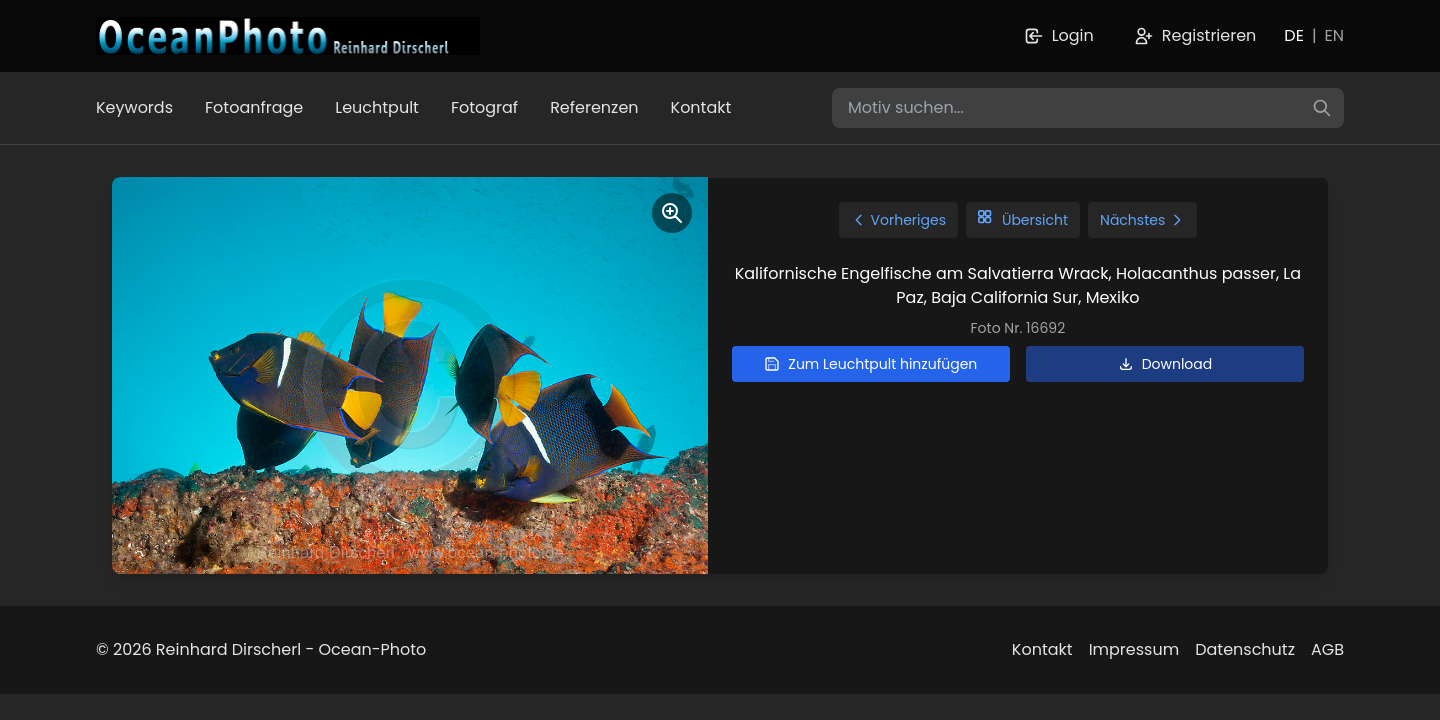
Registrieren (1195, 35)
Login (1059, 35)
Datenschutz (1245, 649)
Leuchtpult (377, 107)
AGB (1327, 649)
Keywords (134, 107)
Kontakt (701, 107)
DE (1294, 35)
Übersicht (1023, 220)
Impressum (1134, 649)
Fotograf (484, 107)
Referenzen (594, 107)
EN (1334, 35)
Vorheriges (898, 220)
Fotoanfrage (254, 107)
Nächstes (1142, 220)
